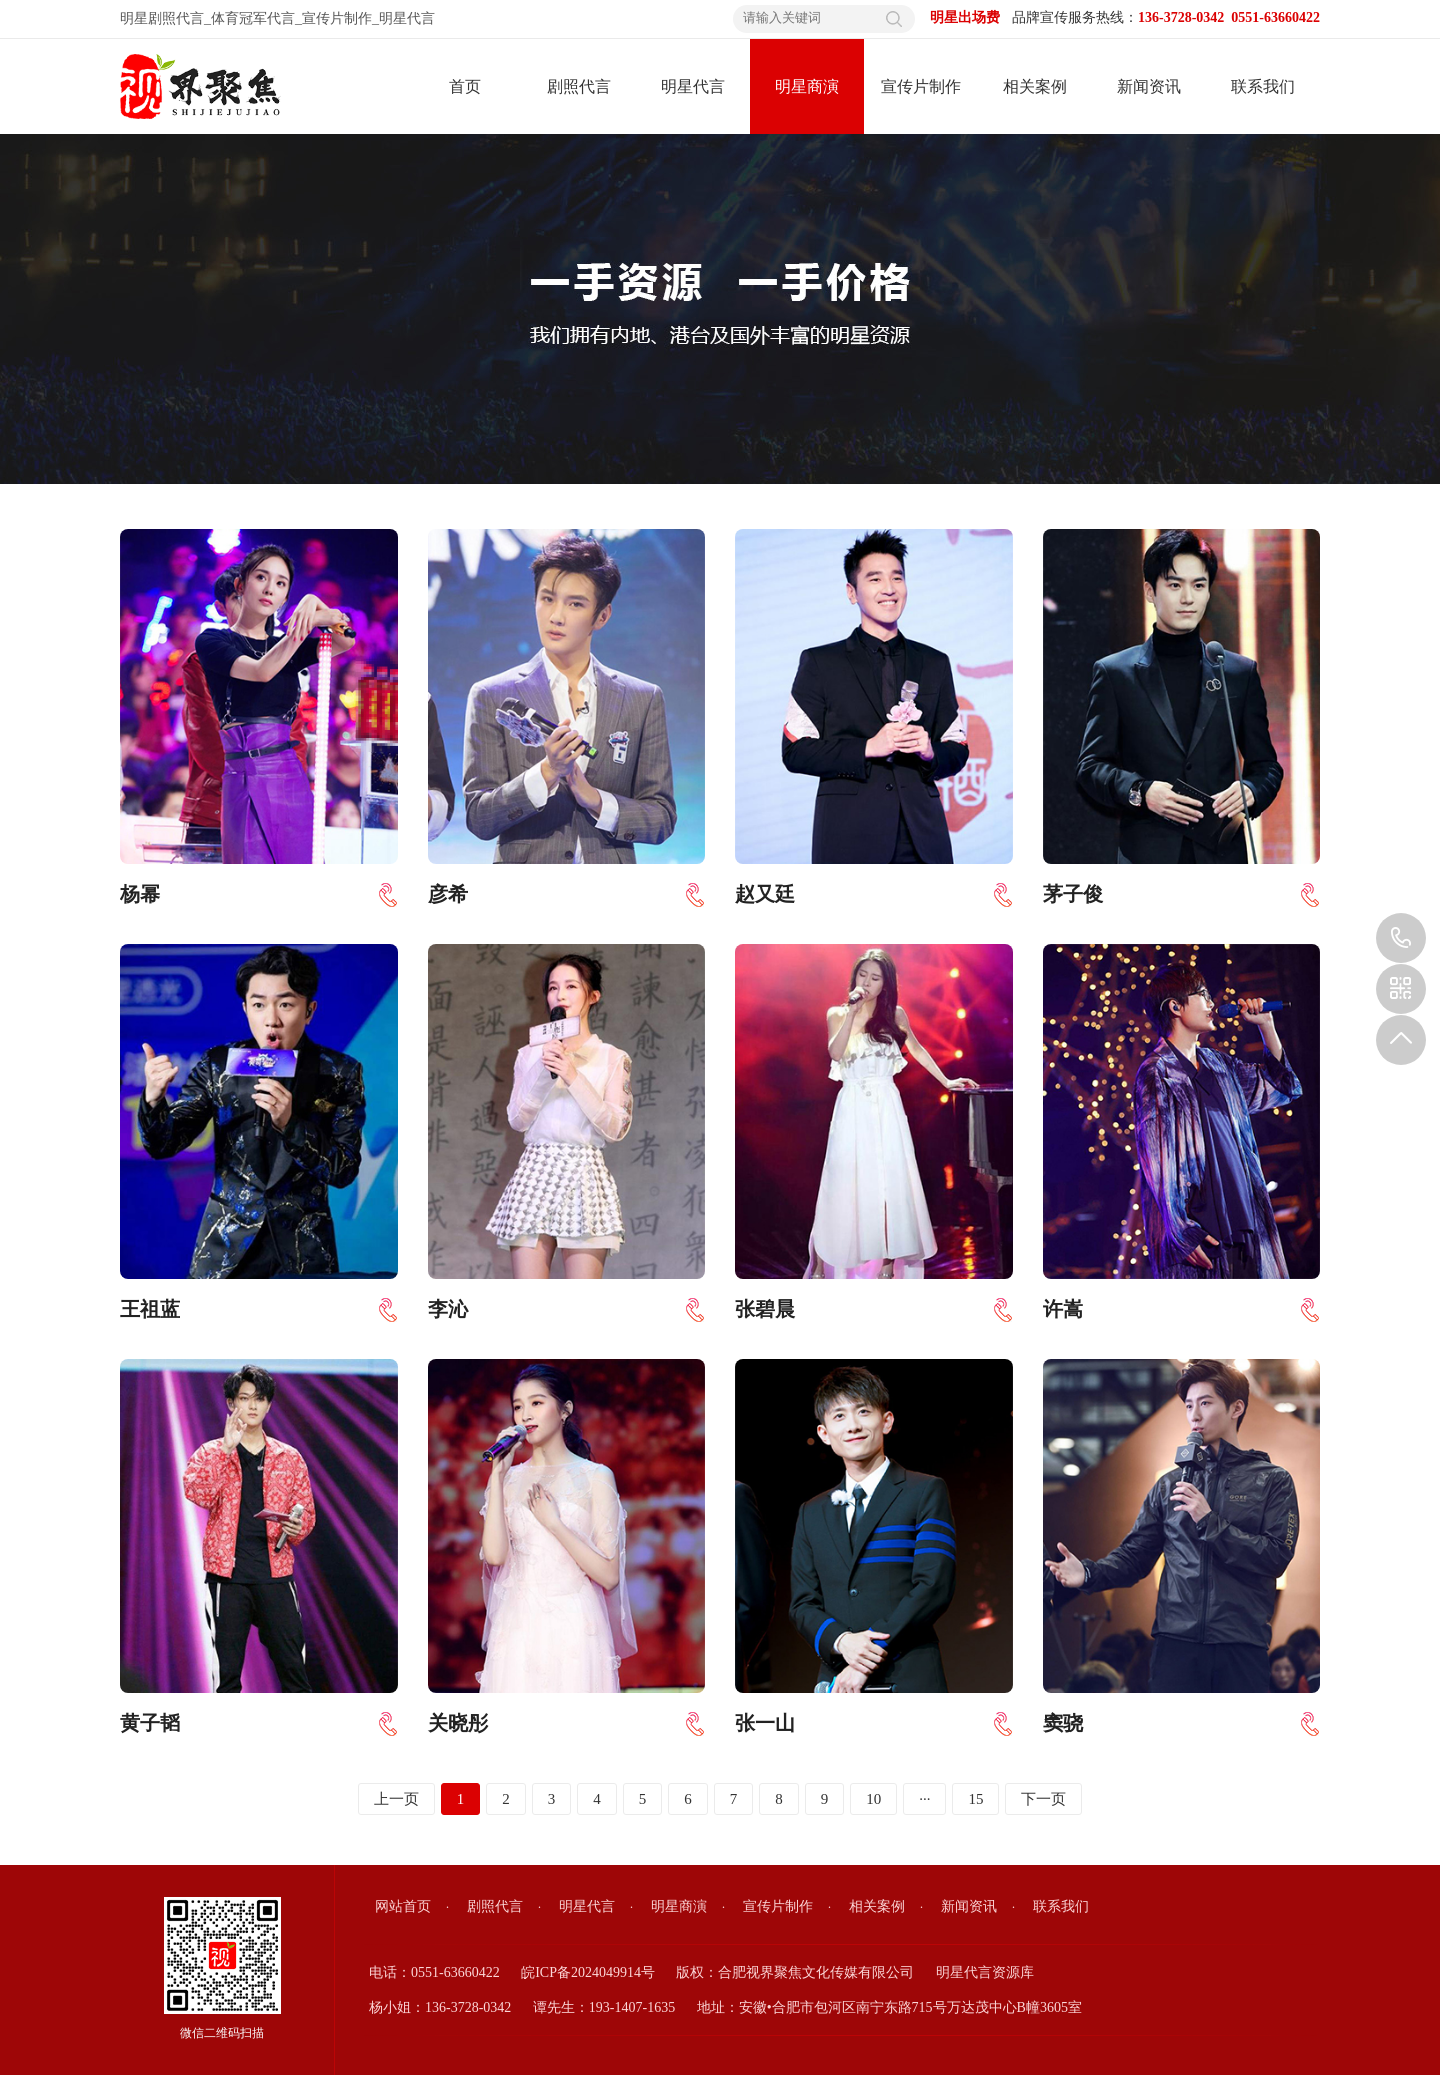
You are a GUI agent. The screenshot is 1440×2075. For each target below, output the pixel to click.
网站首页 (403, 1906)
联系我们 (1263, 86)
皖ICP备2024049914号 (588, 1972)
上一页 (396, 1799)
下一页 (1043, 1799)
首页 (465, 86)
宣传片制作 (337, 18)
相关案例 (1035, 86)
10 (873, 1799)
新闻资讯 (1149, 86)
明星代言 (407, 18)
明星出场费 (965, 17)
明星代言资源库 (985, 1972)
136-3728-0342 (1401, 938)
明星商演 (807, 86)
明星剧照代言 (162, 18)
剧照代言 (579, 86)
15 (975, 1799)
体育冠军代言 (253, 18)
